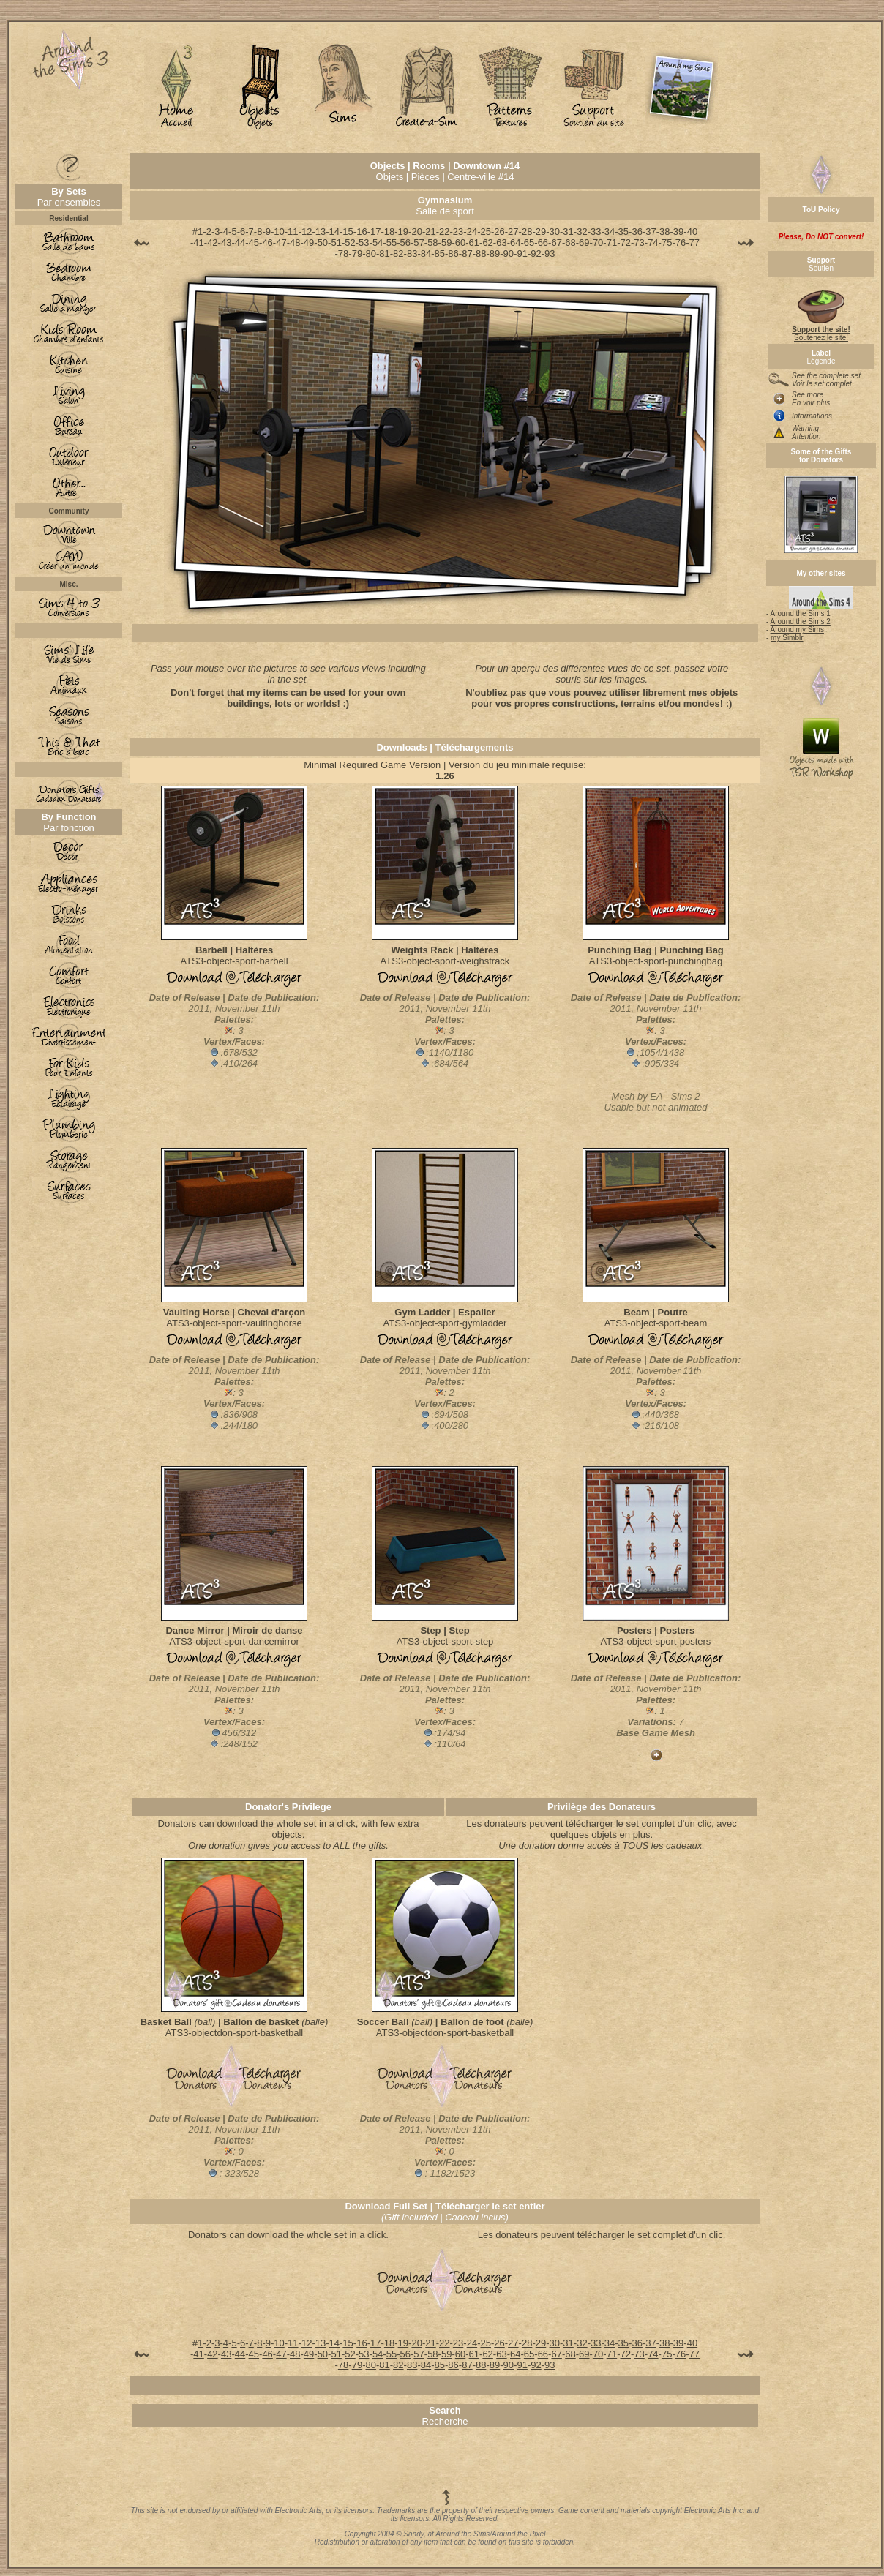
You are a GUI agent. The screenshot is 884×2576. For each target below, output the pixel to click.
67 (556, 242)
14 (334, 231)
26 (499, 231)
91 (522, 253)
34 (609, 231)
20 (416, 231)
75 (667, 242)
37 (650, 231)
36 (637, 231)
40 (692, 231)
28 (527, 231)
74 (653, 242)
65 (529, 242)
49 (309, 242)
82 (398, 253)
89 (495, 253)
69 (584, 242)
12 (306, 231)
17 (375, 231)
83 (412, 253)
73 (639, 242)
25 (485, 231)
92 (536, 253)
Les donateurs (496, 1823)
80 (370, 253)
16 (361, 231)
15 (347, 231)
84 (426, 253)
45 (254, 242)
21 (430, 231)
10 (279, 231)
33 (596, 231)
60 (460, 242)
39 (678, 231)
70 (598, 242)
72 (626, 242)
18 (389, 231)
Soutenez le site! (821, 330)
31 (568, 231)
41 (198, 242)
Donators (177, 1823)
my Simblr (787, 638)
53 (364, 242)
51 (336, 242)
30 (555, 231)
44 (240, 242)
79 (357, 253)
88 (481, 253)
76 (680, 242)
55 (391, 242)
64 (515, 242)
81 (384, 253)
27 (513, 231)
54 (377, 242)
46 (267, 242)
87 (467, 253)
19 (403, 231)
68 (570, 242)
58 (432, 242)
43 (226, 242)
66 (543, 242)
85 (440, 253)
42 (212, 242)
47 (281, 242)
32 (582, 231)
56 (405, 242)
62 (487, 242)
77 (694, 242)
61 (474, 242)
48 (295, 242)
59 (446, 242)
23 (458, 231)
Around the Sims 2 (801, 621)
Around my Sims (797, 630)
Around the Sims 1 (801, 613)
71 (612, 242)
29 (541, 231)
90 (508, 253)
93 (549, 253)
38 (664, 231)
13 (320, 231)
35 (623, 231)
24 (472, 231)
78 (343, 253)
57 (418, 242)
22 (444, 231)
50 (323, 242)
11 (293, 231)
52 (350, 242)
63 (501, 242)
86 (453, 253)
